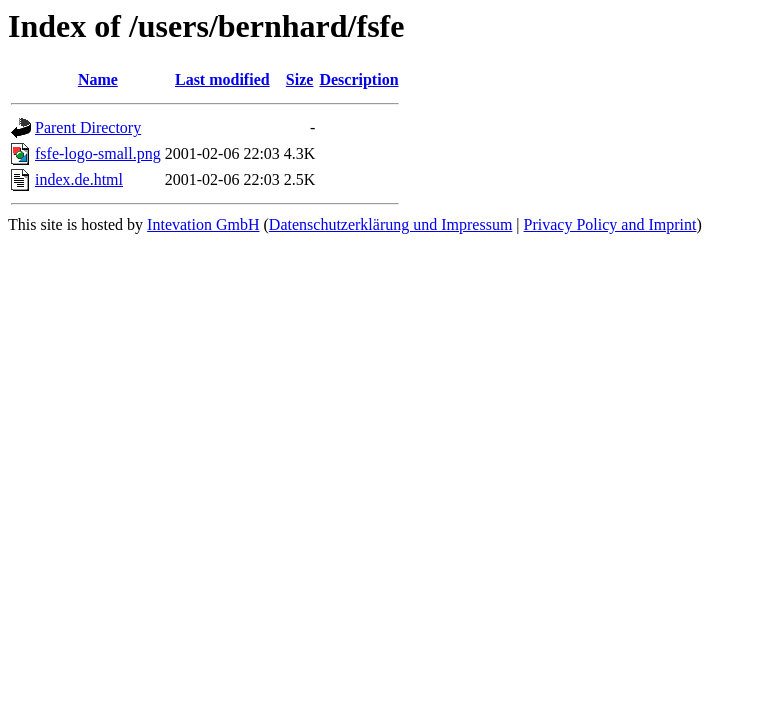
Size (300, 79)
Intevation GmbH (203, 224)
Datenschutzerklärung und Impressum (390, 224)
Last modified (222, 79)
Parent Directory (88, 127)
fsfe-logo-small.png (98, 153)
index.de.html (79, 179)
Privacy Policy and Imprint (610, 224)
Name (98, 79)
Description (358, 79)
